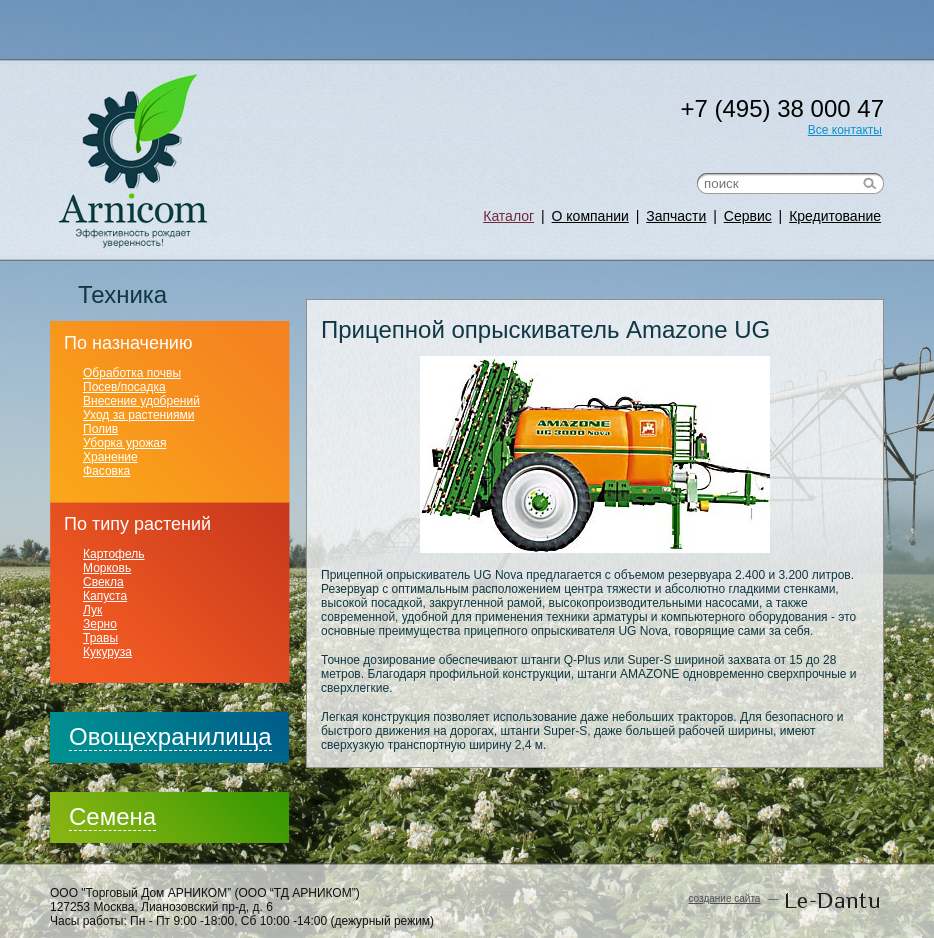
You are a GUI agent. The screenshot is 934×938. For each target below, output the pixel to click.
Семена (112, 816)
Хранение (110, 457)
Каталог (508, 216)
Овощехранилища (170, 736)
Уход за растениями (138, 415)
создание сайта (724, 898)
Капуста (105, 596)
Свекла (103, 582)
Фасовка (106, 471)
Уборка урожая (124, 443)
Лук (92, 610)
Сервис (748, 216)
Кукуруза (107, 652)
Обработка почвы (132, 373)
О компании (590, 216)
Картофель (114, 554)
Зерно (100, 624)
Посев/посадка (124, 387)
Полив (100, 429)
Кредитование (835, 216)
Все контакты (845, 130)
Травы (100, 638)
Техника (122, 294)
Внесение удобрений (141, 401)
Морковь (107, 568)
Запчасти (676, 216)
